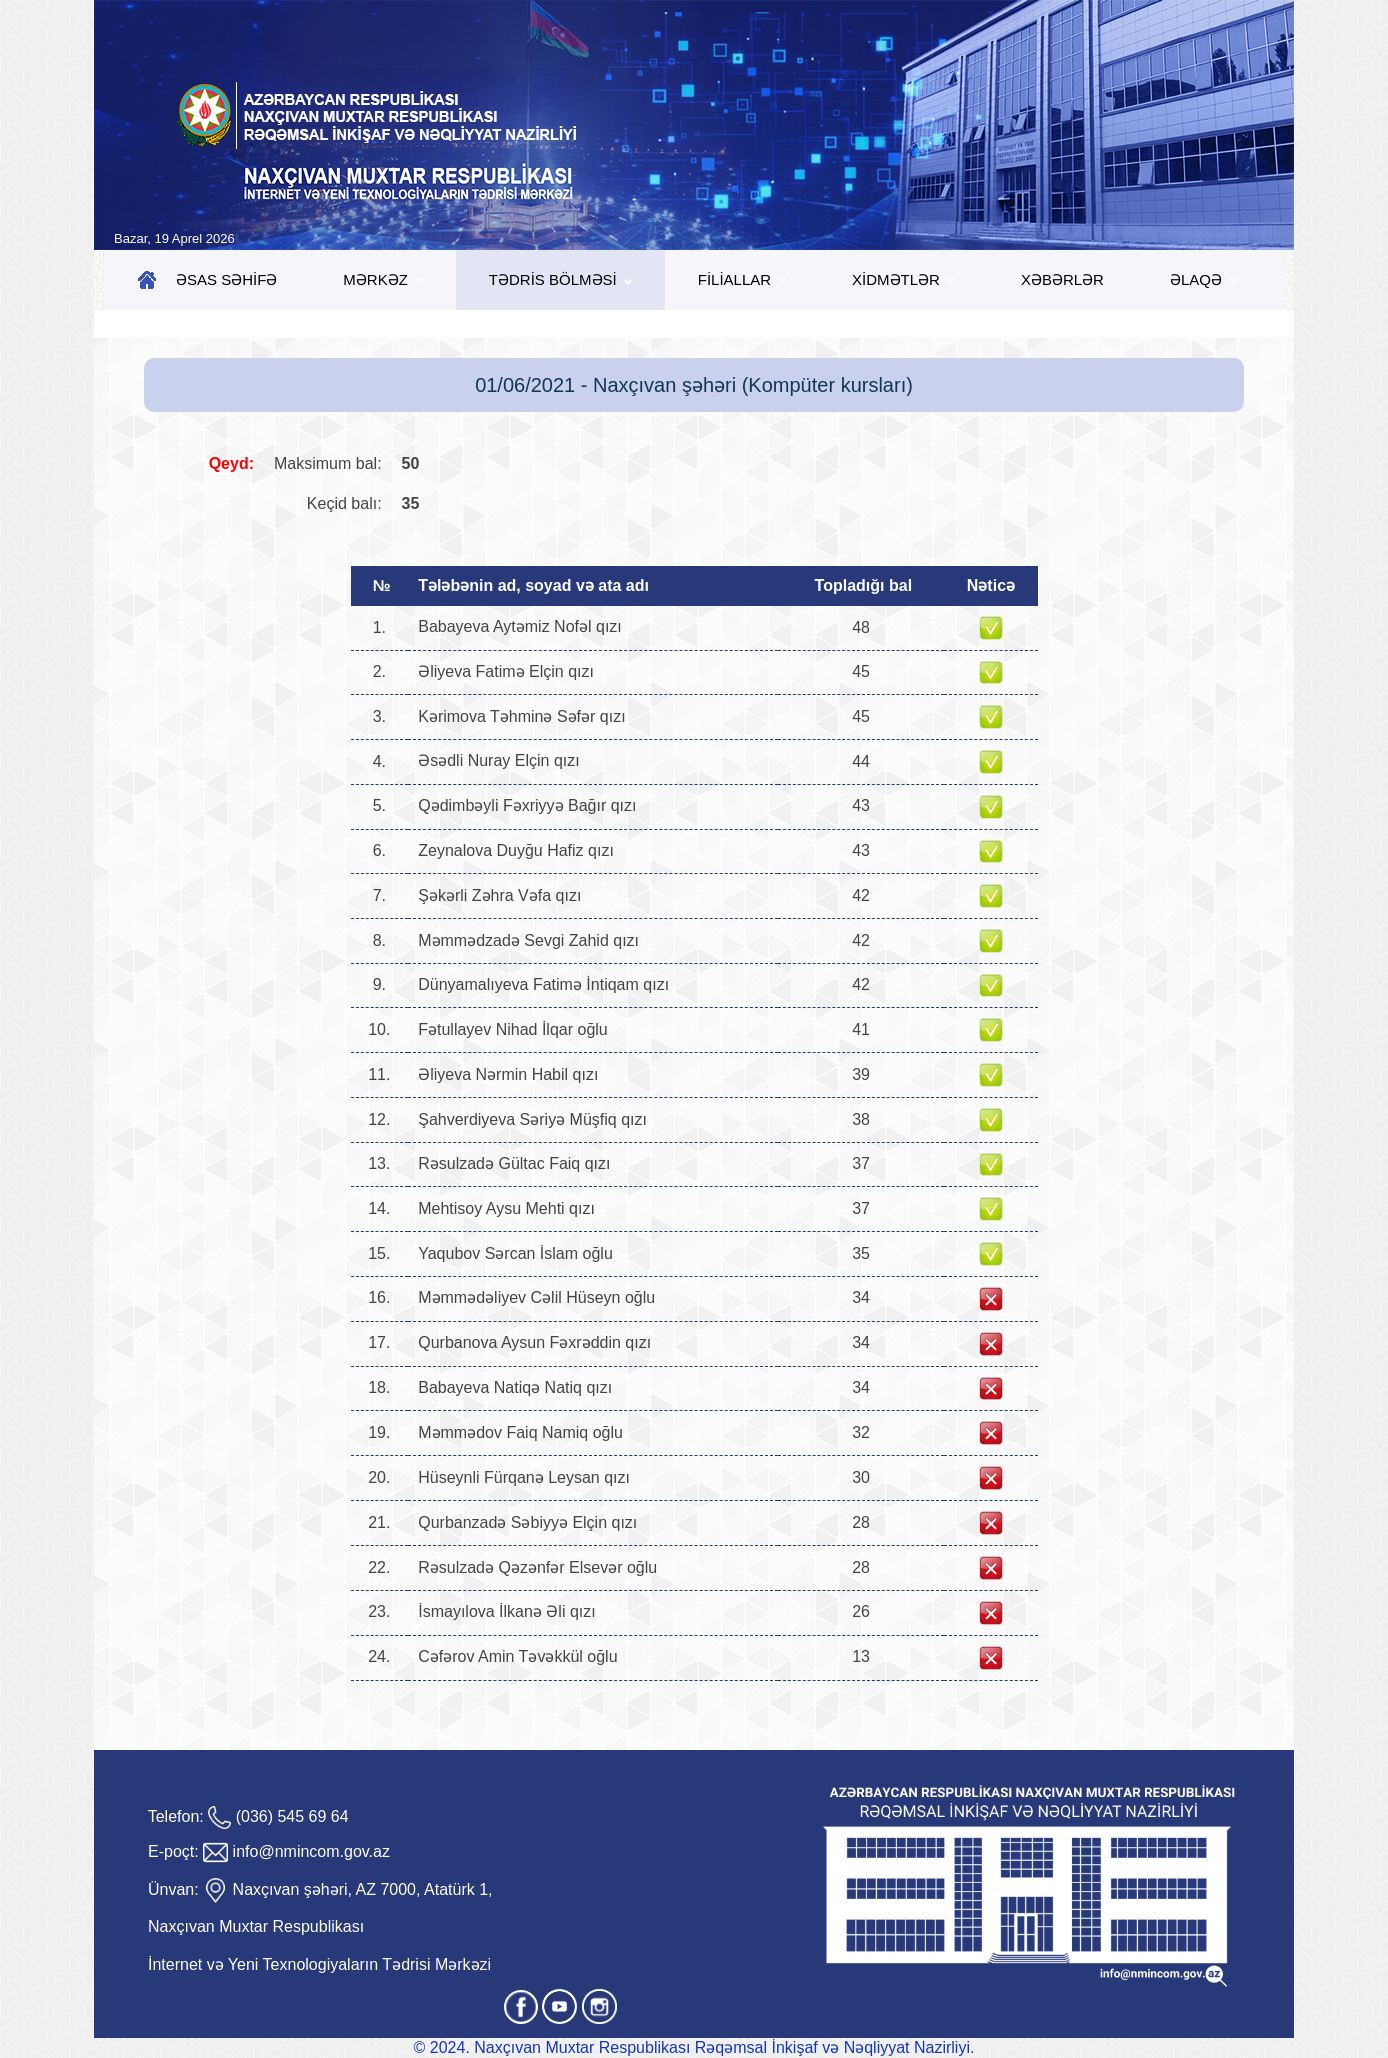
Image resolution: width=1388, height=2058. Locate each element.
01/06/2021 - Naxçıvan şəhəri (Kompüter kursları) (694, 385)
